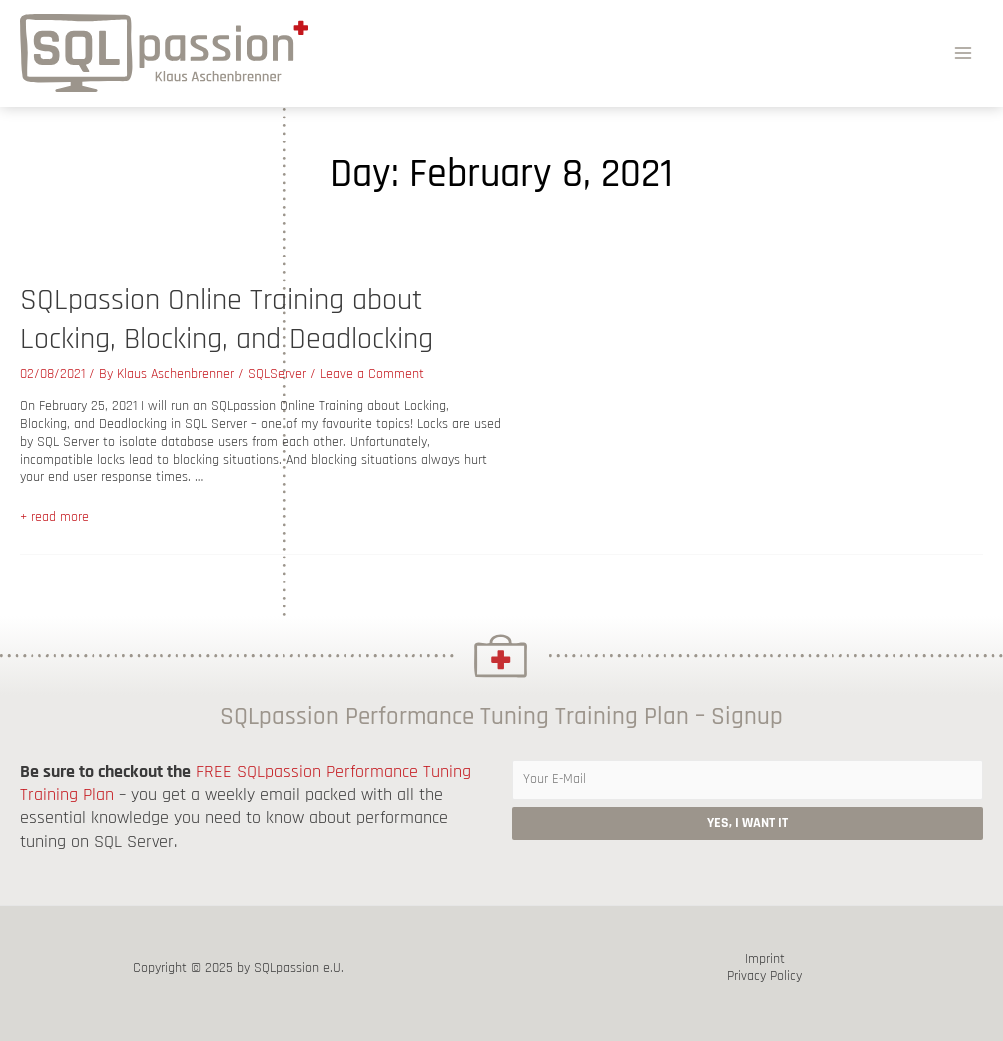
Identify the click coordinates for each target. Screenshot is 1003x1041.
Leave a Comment (372, 374)
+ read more (54, 517)
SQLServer (277, 374)
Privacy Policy (764, 976)
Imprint (765, 959)
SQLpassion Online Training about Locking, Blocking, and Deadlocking (226, 319)
